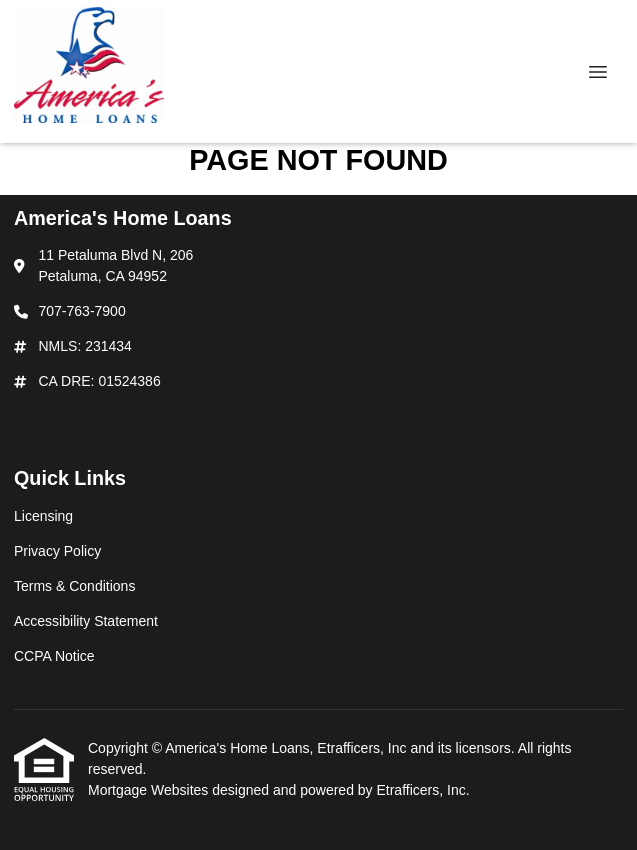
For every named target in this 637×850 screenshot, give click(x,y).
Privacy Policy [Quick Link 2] (57, 551)
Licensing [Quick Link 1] (43, 516)
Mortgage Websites (150, 790)
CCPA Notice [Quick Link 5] (54, 656)
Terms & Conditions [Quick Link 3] (74, 586)
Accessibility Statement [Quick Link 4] (86, 621)
